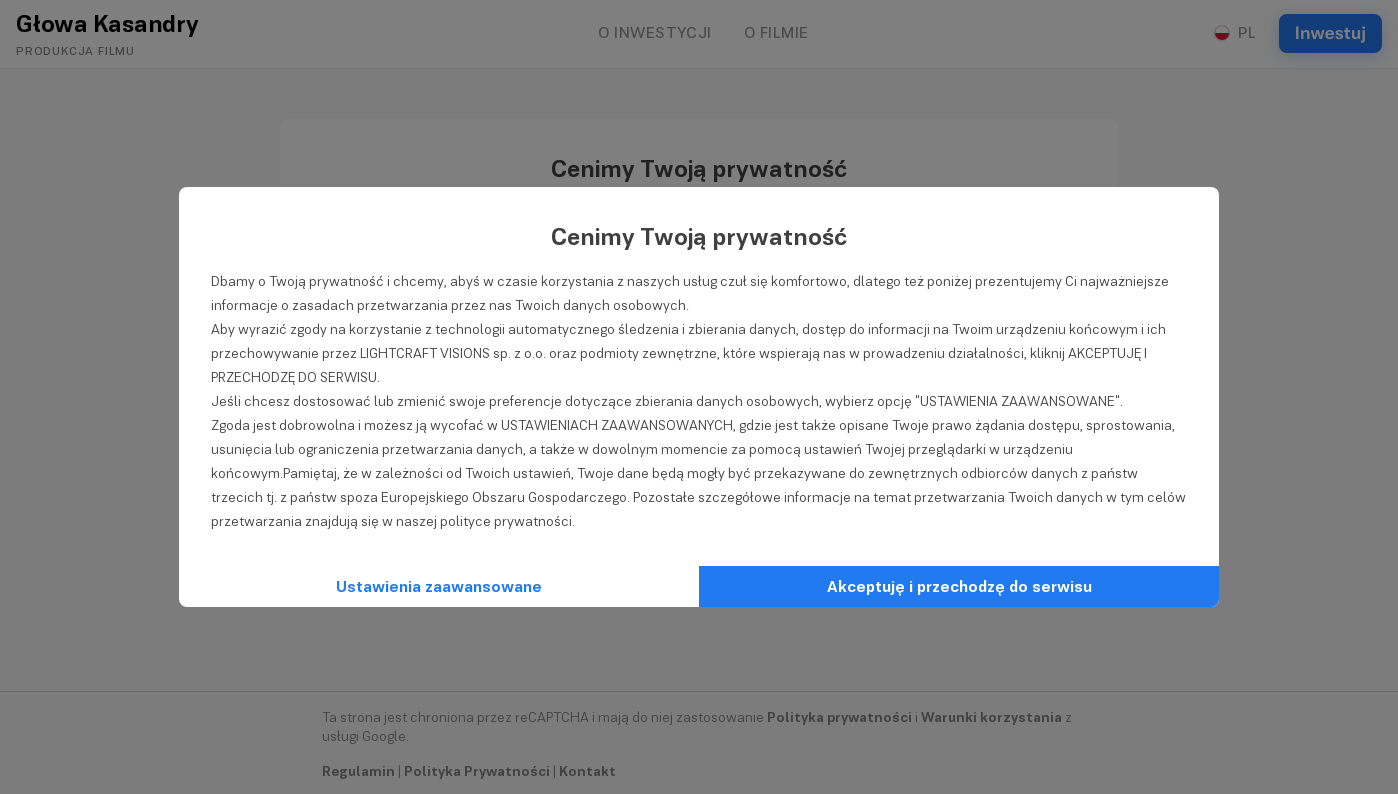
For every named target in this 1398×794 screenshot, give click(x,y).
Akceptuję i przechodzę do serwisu (959, 586)
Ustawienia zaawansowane (439, 586)
